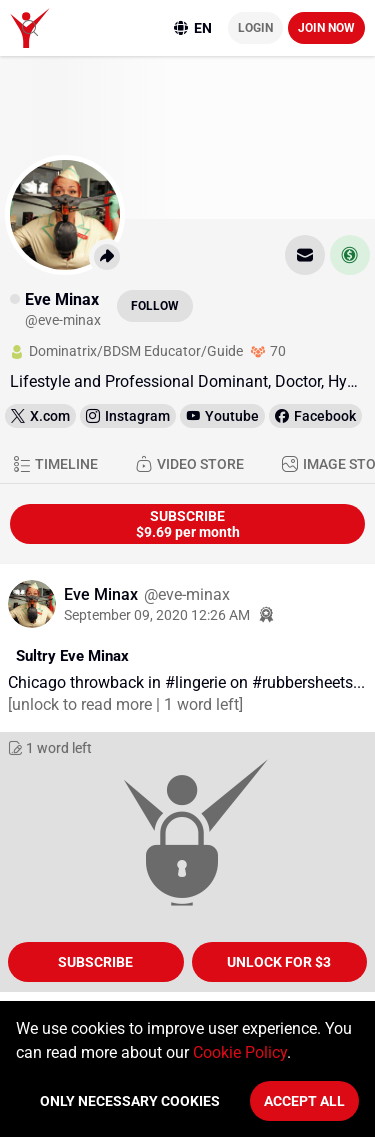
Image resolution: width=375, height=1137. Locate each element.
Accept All (304, 1101)
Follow (155, 306)
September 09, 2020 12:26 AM (157, 615)
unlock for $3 (279, 962)
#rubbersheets (302, 682)
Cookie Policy (240, 1052)
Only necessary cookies (130, 1101)
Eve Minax (103, 594)
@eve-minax (187, 594)
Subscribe (95, 962)
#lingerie (195, 682)
